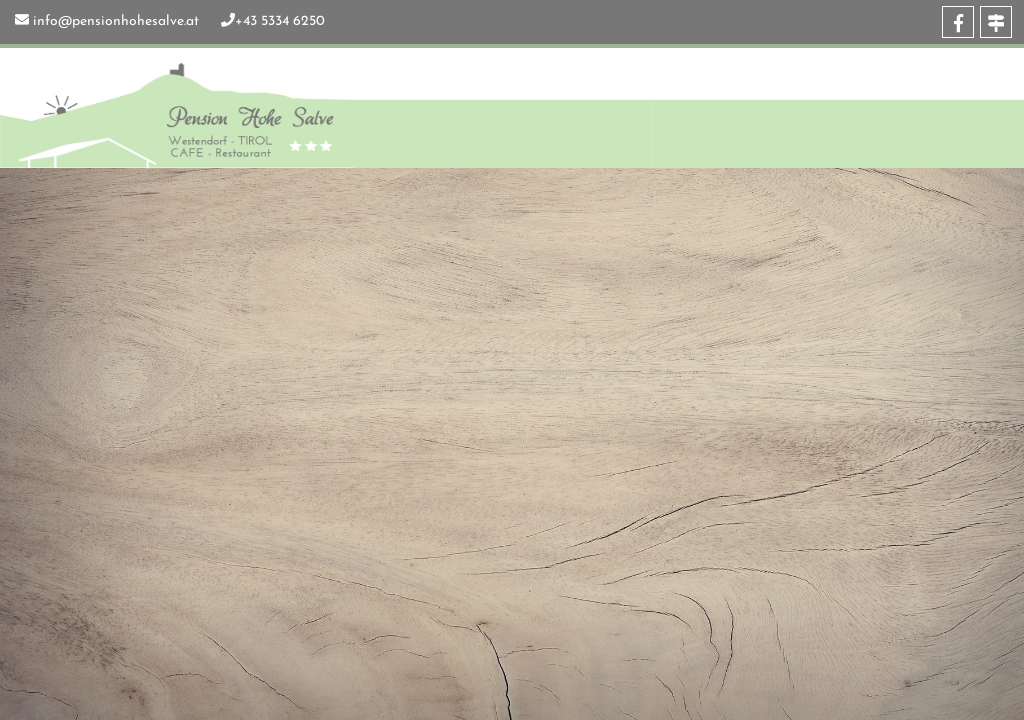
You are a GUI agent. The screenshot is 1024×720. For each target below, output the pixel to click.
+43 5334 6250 (280, 21)
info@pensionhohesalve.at (116, 21)
